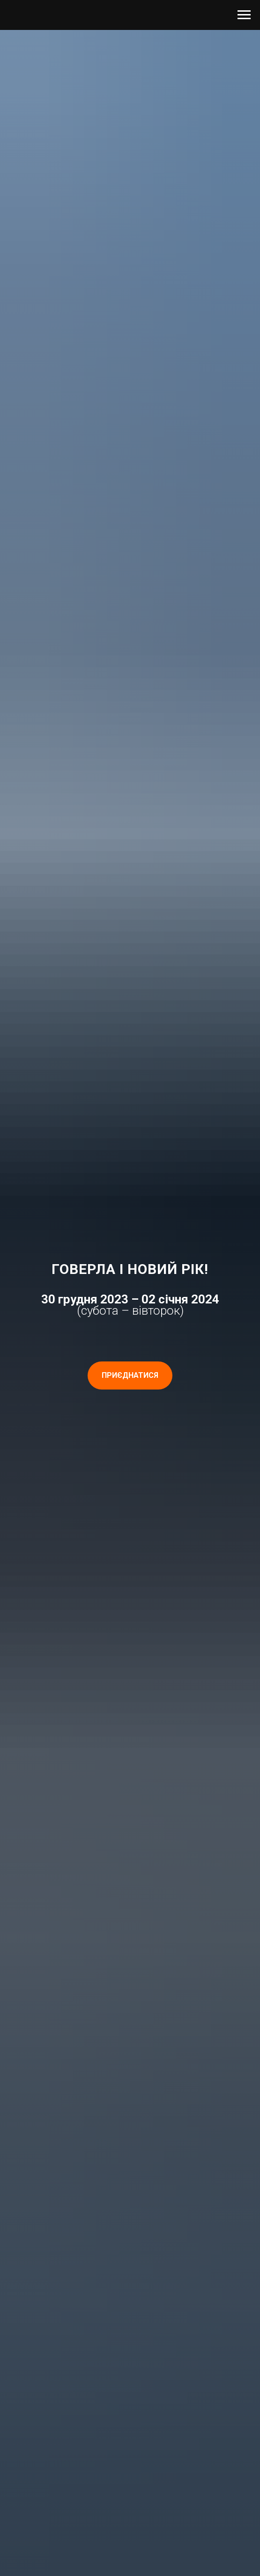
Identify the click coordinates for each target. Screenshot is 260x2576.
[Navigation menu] (244, 15)
